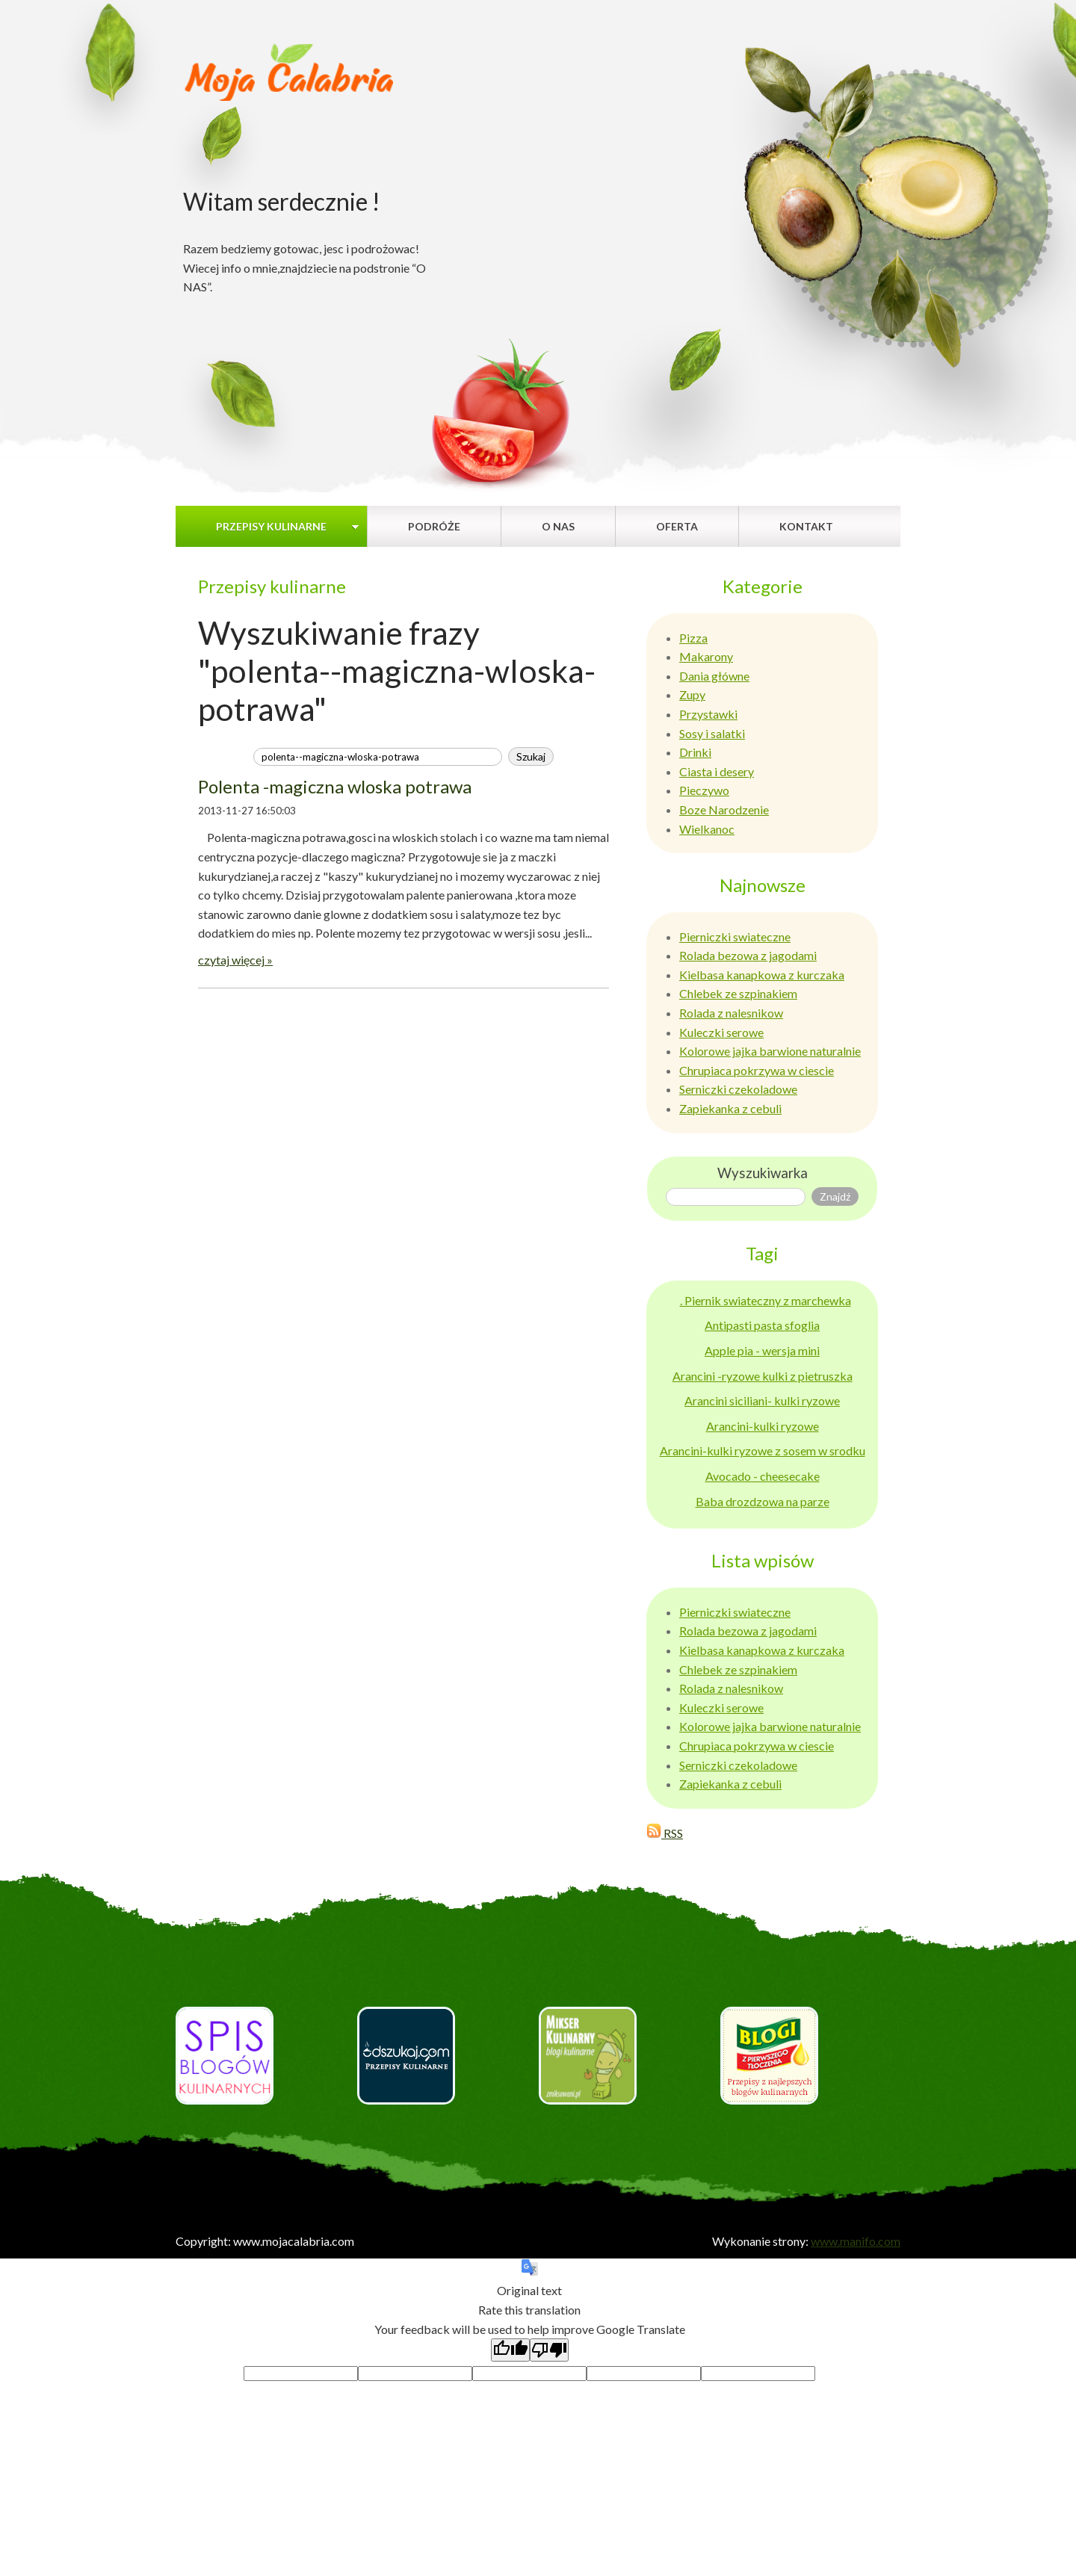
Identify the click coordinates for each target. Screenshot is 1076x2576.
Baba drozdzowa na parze (762, 1501)
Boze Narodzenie (724, 809)
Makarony (706, 656)
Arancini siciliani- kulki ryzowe (762, 1400)
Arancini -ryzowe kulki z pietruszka (762, 1376)
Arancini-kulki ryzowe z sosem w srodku (762, 1450)
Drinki (695, 752)
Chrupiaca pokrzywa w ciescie (756, 1070)
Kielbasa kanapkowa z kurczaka (761, 974)
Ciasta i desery (716, 771)
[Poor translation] (549, 2350)
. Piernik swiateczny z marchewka (765, 1300)
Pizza (693, 638)
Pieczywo (704, 790)
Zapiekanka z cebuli (730, 1108)
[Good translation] (510, 2350)
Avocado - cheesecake (762, 1476)
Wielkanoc (707, 829)
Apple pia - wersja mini (762, 1350)
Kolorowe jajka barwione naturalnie (770, 1051)
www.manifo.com (855, 2241)
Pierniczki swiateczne (735, 936)
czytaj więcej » (235, 960)
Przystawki (708, 714)
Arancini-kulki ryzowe (762, 1426)
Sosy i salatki (712, 733)
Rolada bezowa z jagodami (748, 955)
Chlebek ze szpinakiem (738, 993)
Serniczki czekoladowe (738, 1089)
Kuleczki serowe (721, 1032)
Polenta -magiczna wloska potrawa (334, 786)
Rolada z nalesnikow (731, 1013)
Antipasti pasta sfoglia (762, 1325)
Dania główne (714, 676)
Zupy (692, 694)
